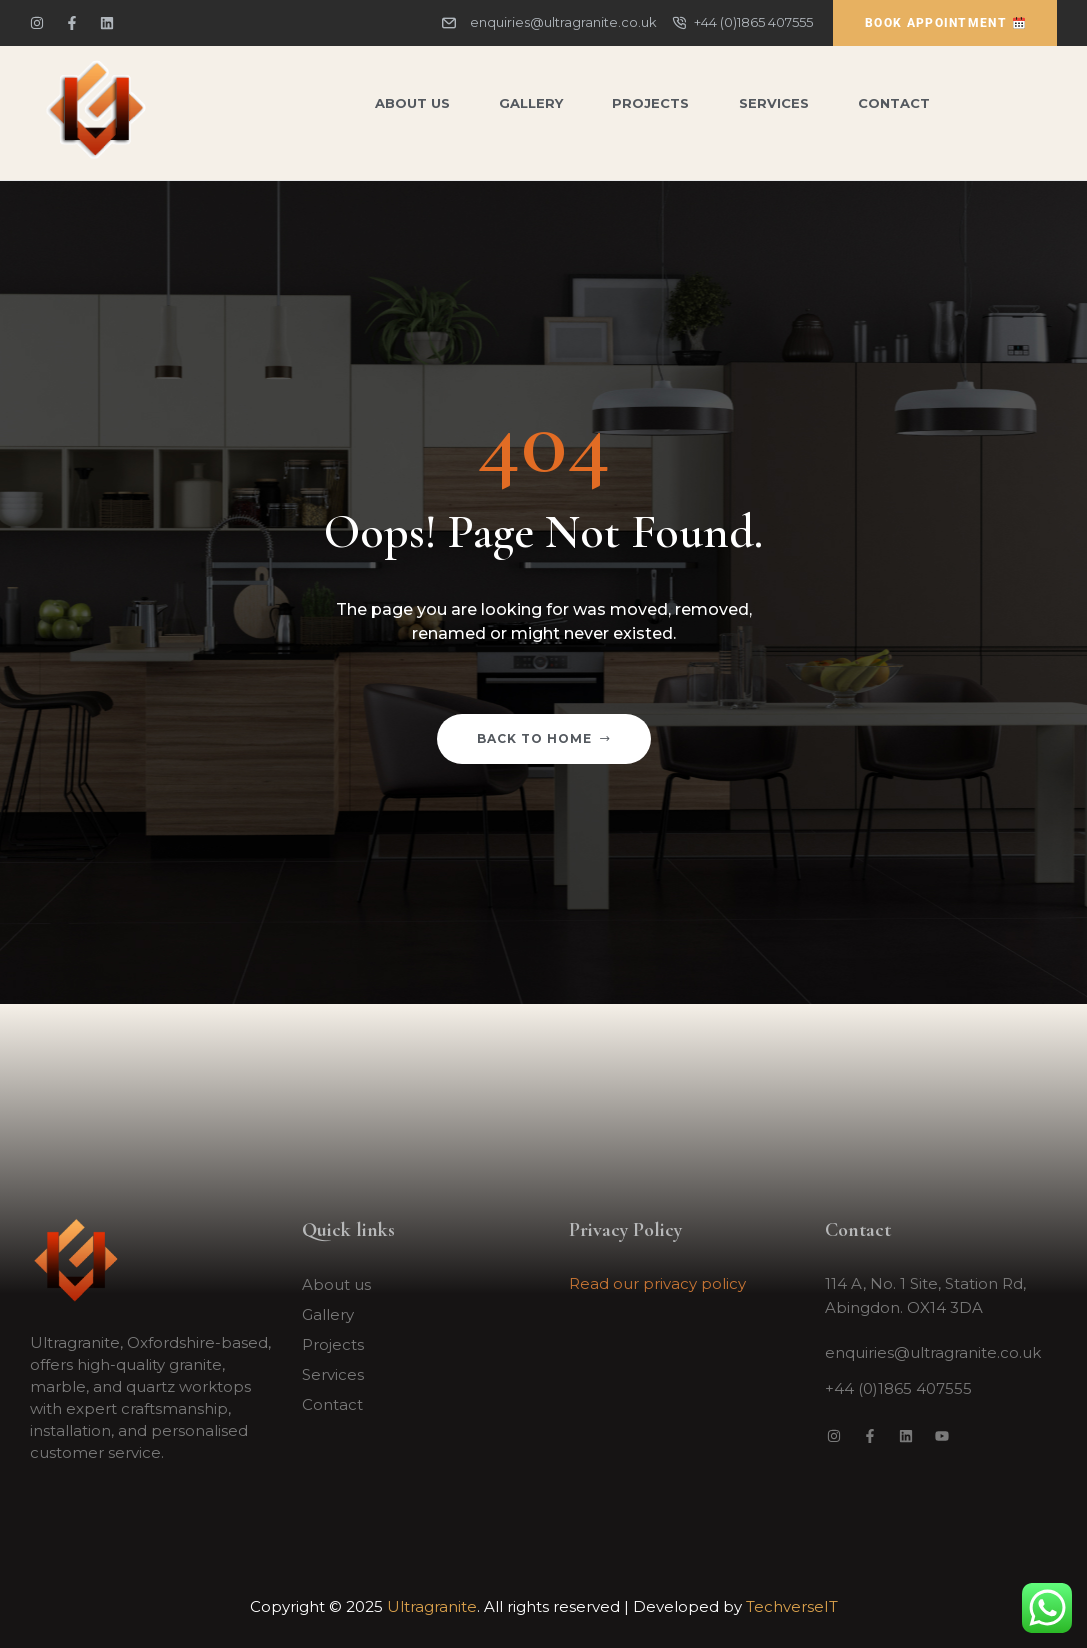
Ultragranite (432, 1606)
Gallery (328, 1314)
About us (336, 1284)
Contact (332, 1404)
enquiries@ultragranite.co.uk (933, 1352)
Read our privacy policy (657, 1283)
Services (333, 1374)
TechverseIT (792, 1606)
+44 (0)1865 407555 (898, 1388)
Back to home (544, 738)
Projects (333, 1344)
